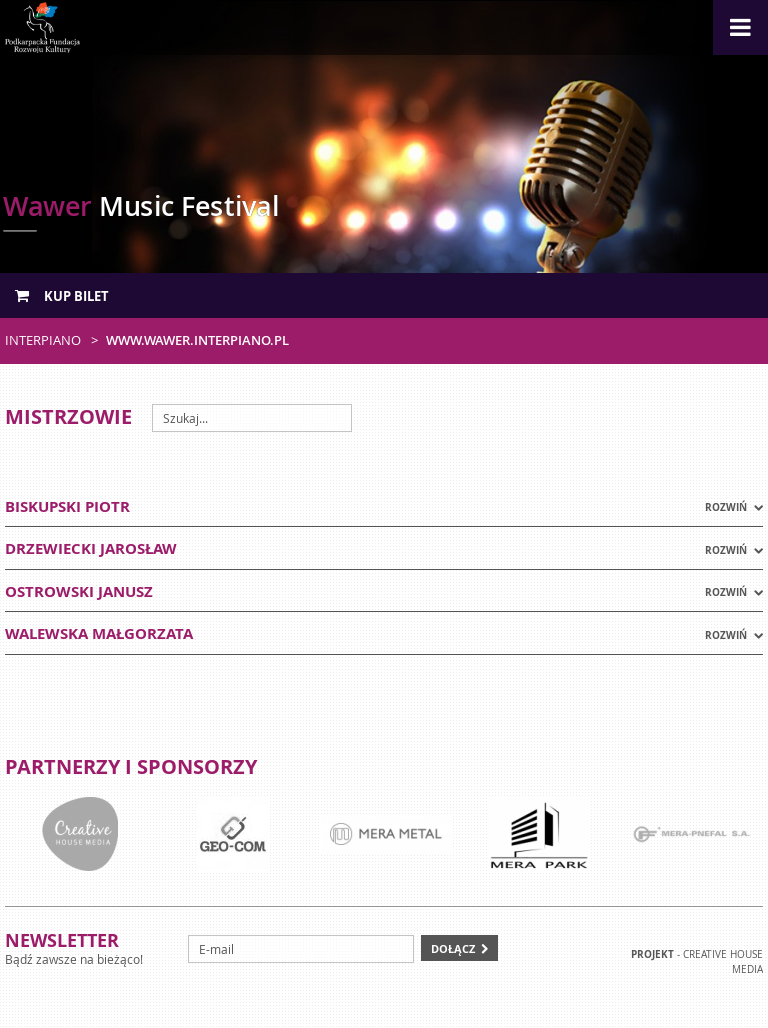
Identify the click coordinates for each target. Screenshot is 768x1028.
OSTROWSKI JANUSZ (79, 591)
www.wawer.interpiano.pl (197, 340)
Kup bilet (62, 296)
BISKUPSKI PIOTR (67, 506)
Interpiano (43, 340)
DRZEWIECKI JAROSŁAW (91, 548)
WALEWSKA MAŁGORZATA (99, 633)
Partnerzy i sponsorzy (131, 766)
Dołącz (453, 948)
